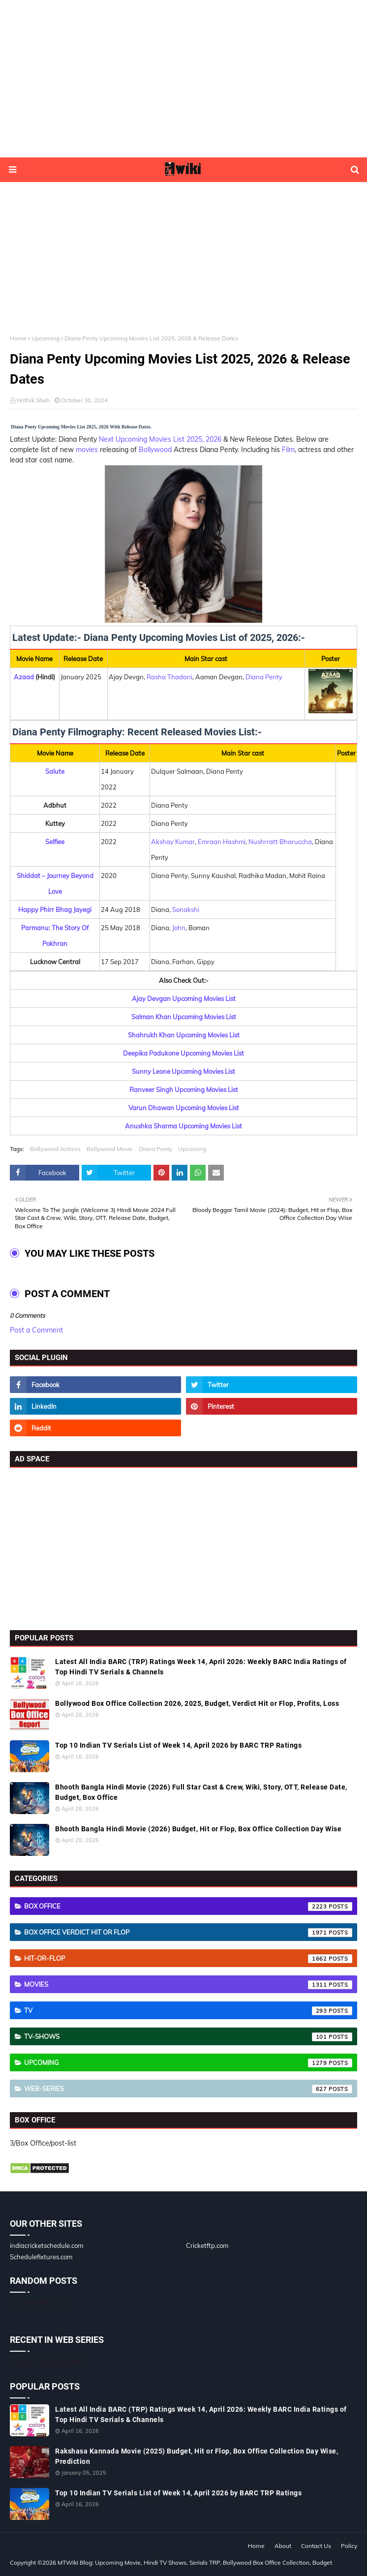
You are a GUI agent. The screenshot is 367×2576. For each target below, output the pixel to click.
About (283, 2545)
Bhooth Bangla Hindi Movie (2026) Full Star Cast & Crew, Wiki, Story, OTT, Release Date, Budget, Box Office (201, 1792)
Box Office (188, 1906)
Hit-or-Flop (188, 1958)
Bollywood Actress (55, 1148)
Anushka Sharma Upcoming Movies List (183, 1126)
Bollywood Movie (110, 1148)
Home (18, 338)
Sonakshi (185, 909)
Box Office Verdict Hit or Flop (188, 1932)
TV (188, 2010)
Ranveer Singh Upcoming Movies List (183, 1089)
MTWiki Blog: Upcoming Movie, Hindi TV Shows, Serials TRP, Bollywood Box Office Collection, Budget (195, 2562)
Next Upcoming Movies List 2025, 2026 (160, 439)
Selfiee (54, 842)
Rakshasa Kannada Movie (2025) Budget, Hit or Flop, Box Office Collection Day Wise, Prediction (196, 2456)
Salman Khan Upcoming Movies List (183, 1017)
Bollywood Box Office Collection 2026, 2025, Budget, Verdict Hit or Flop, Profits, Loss (197, 1703)
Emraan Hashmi (221, 842)
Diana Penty (263, 677)
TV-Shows (188, 2036)
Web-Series (188, 2089)
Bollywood (155, 449)
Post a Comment (36, 1330)
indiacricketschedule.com (46, 2245)
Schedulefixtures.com (41, 2257)
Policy (349, 2545)
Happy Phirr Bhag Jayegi (55, 909)
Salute (54, 771)
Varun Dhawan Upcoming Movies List (183, 1108)
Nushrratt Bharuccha (280, 842)
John (178, 928)
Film (288, 449)
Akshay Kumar (173, 842)
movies (87, 449)
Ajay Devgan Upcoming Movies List (184, 998)
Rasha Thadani (169, 677)
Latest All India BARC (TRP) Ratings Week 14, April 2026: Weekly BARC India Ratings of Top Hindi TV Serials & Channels (201, 1667)
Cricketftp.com (207, 2245)
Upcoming (45, 338)
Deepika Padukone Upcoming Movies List (183, 1053)
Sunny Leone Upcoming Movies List (183, 1071)
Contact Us (316, 2545)
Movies (188, 1984)
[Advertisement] (183, 79)
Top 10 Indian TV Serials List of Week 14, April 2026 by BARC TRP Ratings (178, 1745)
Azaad (24, 677)
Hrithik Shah (33, 400)
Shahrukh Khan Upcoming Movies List (184, 1035)
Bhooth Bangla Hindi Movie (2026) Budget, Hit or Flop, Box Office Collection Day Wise (198, 1829)
